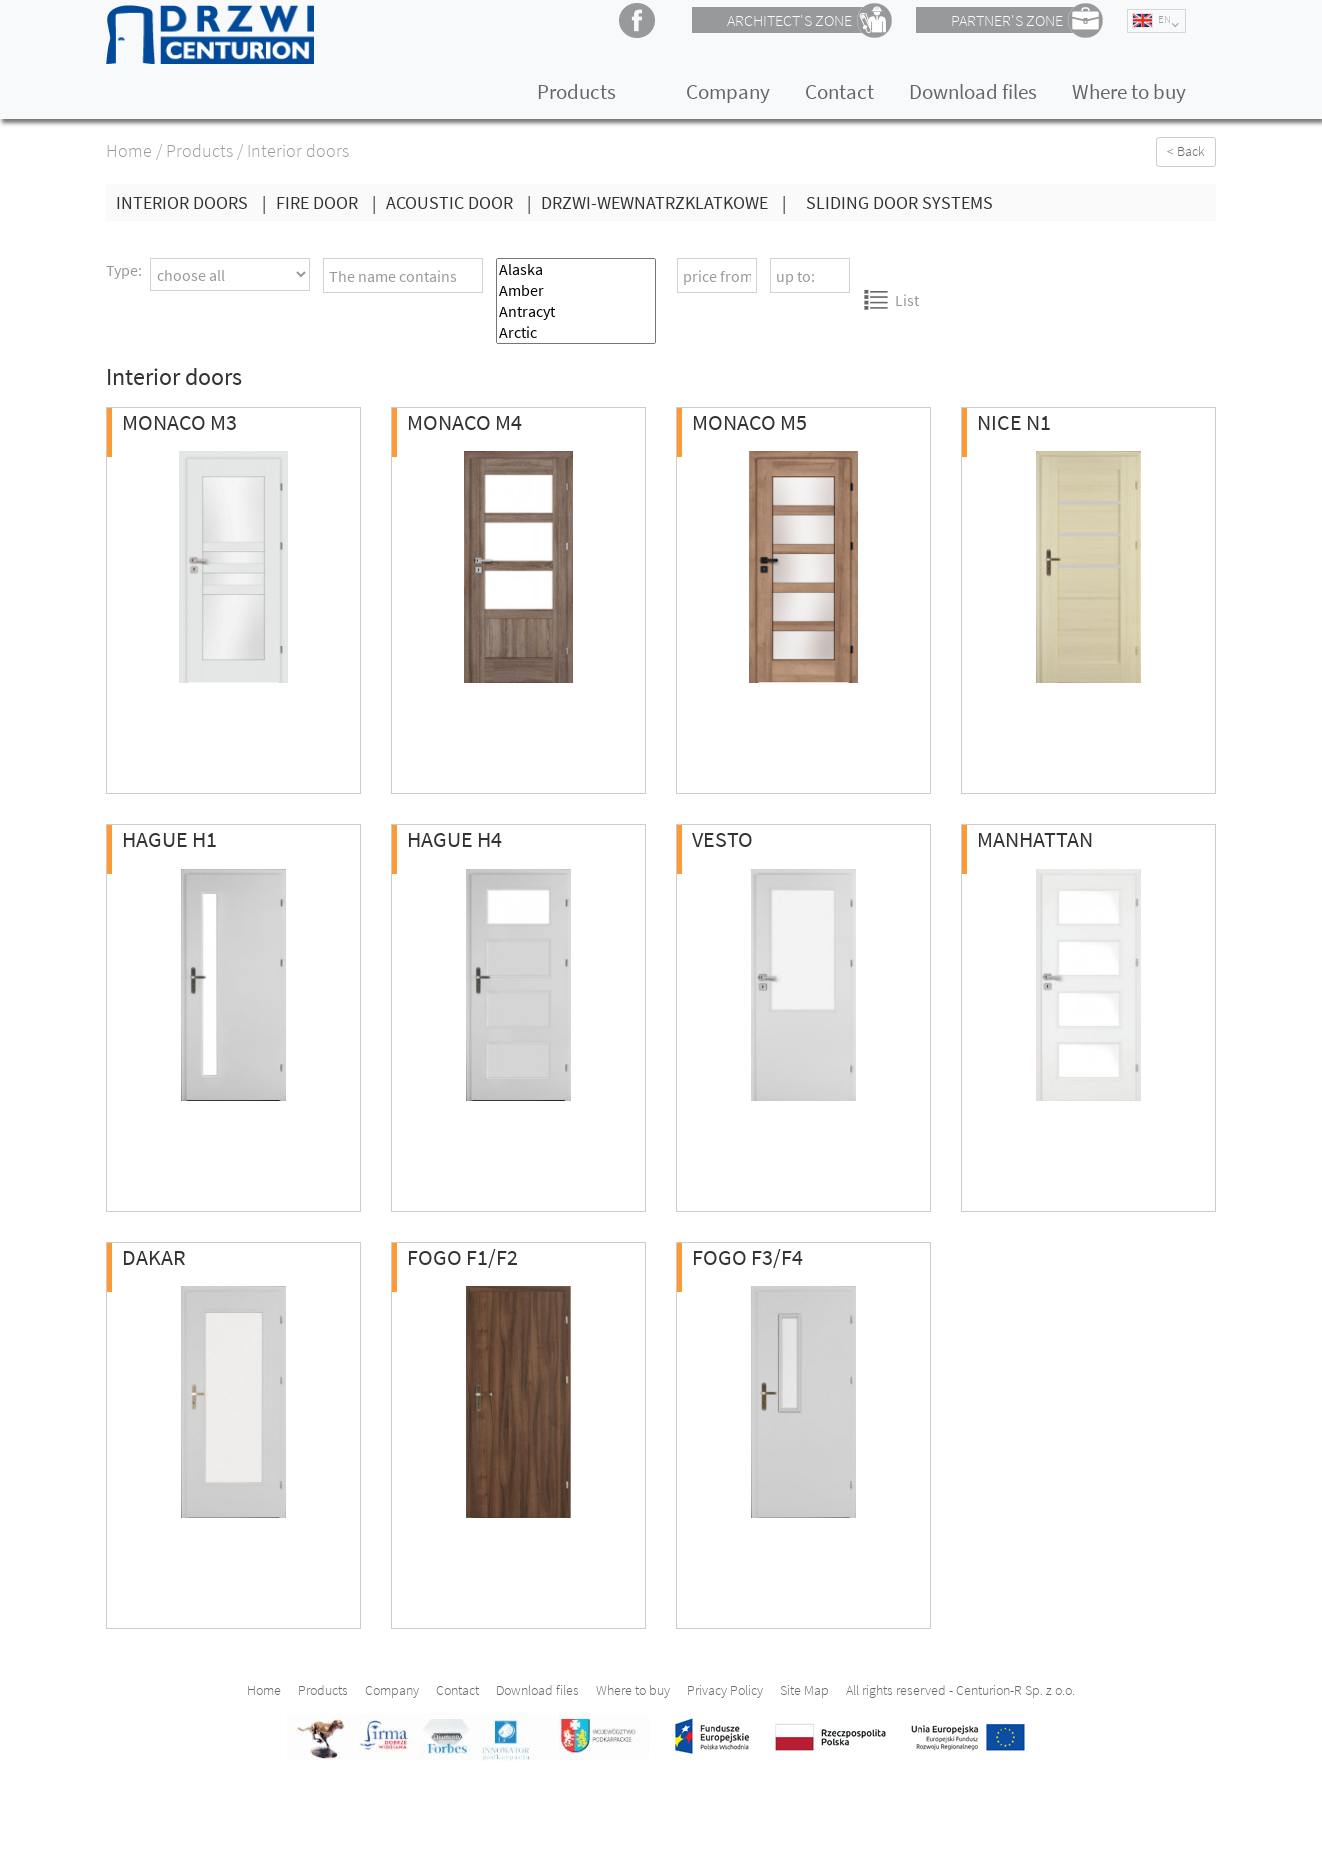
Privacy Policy (725, 1690)
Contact (839, 91)
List (891, 299)
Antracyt (576, 311)
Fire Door (331, 202)
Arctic (576, 332)
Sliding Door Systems (899, 202)
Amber (576, 290)
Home (129, 150)
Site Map (804, 1690)
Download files (973, 91)
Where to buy (1129, 91)
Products (576, 91)
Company (728, 91)
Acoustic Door (463, 202)
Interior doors (196, 202)
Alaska (576, 269)
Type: (124, 270)
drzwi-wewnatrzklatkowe (668, 202)
